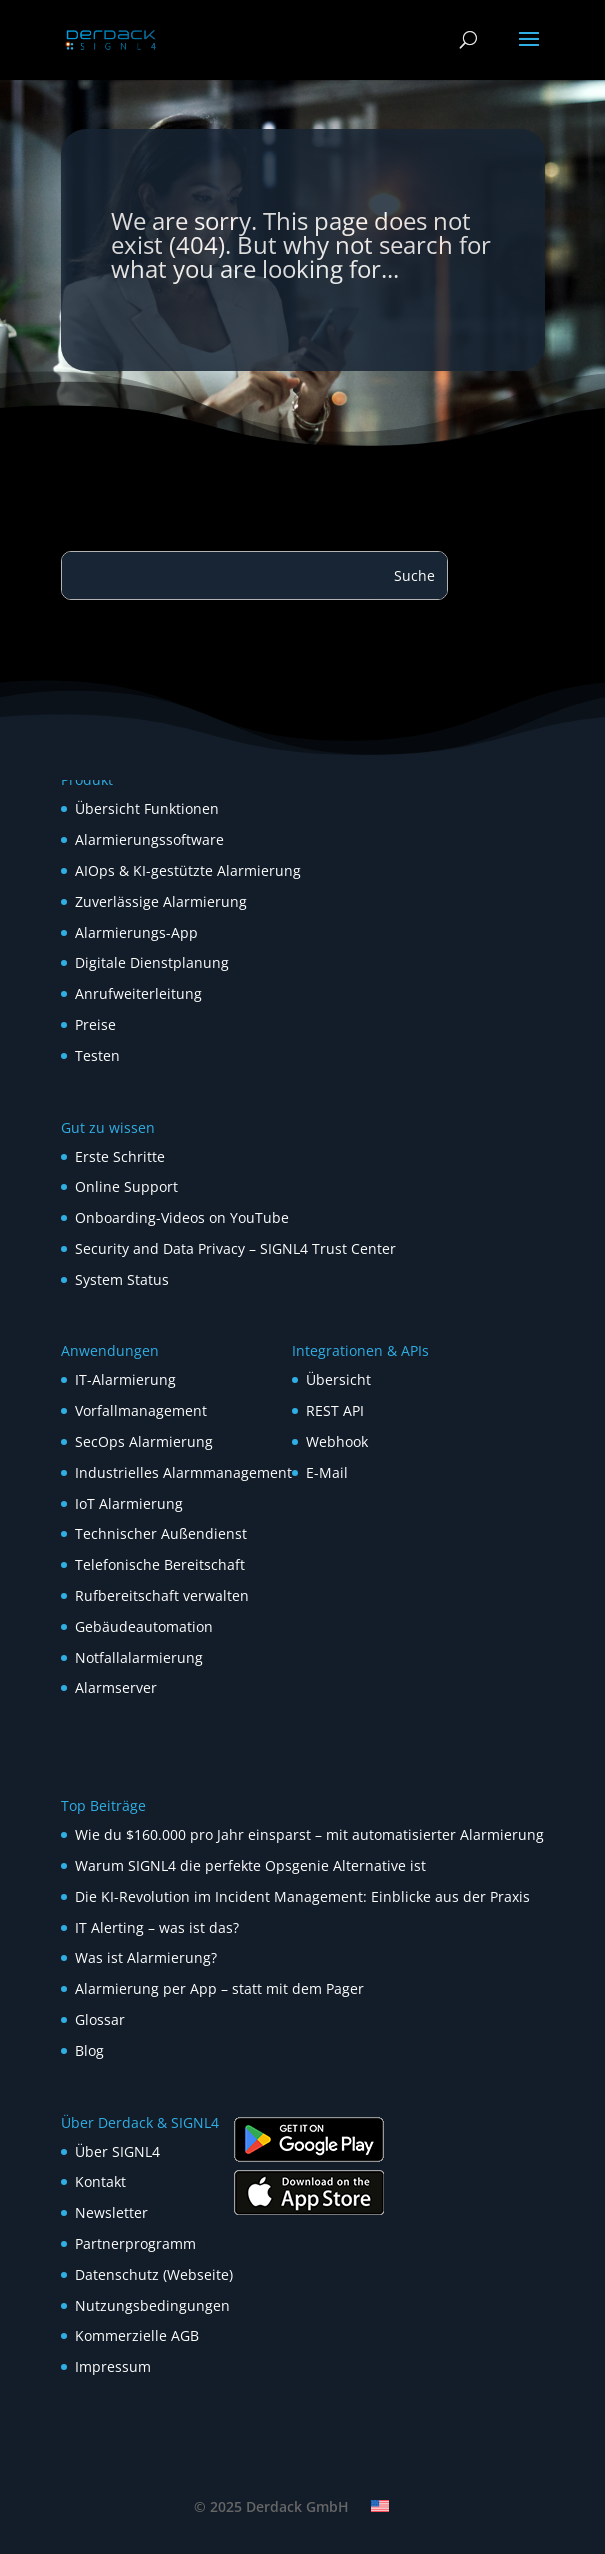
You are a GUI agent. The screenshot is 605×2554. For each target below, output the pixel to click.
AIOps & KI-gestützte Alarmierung (188, 870)
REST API (335, 1410)
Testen (97, 1055)
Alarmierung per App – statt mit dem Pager (219, 1988)
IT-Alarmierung (125, 1379)
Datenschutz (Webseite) (154, 2274)
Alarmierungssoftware (149, 839)
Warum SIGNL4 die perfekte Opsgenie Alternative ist (250, 1865)
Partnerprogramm (135, 2243)
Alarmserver (116, 1687)
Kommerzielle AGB (137, 2335)
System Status (122, 1279)
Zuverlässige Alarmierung (161, 901)
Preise (95, 1024)
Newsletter (111, 2212)
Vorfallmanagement (141, 1410)
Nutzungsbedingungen (152, 2305)
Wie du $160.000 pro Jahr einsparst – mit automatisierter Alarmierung (309, 1834)
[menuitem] (380, 2506)
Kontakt (100, 2181)
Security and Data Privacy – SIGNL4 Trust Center (235, 1248)
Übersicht (338, 1379)
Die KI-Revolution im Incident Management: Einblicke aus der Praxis (302, 1896)
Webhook (337, 1441)
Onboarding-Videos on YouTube (182, 1217)
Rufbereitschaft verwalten (162, 1595)
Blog (89, 2050)
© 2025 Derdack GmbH (271, 2506)
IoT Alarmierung (129, 1503)
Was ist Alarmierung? (146, 1957)
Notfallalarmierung (139, 1657)
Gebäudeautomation (144, 1626)
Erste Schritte (120, 1156)
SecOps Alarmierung (144, 1441)
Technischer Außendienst (161, 1533)
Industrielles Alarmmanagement (183, 1472)
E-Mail (327, 1472)
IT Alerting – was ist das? (157, 1927)
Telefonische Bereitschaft (160, 1564)
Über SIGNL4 (117, 2151)
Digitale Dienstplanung (152, 962)
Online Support (126, 1186)
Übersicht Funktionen (147, 808)
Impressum (113, 2366)
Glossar (100, 2019)
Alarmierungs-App (136, 932)
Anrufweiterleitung (138, 993)
